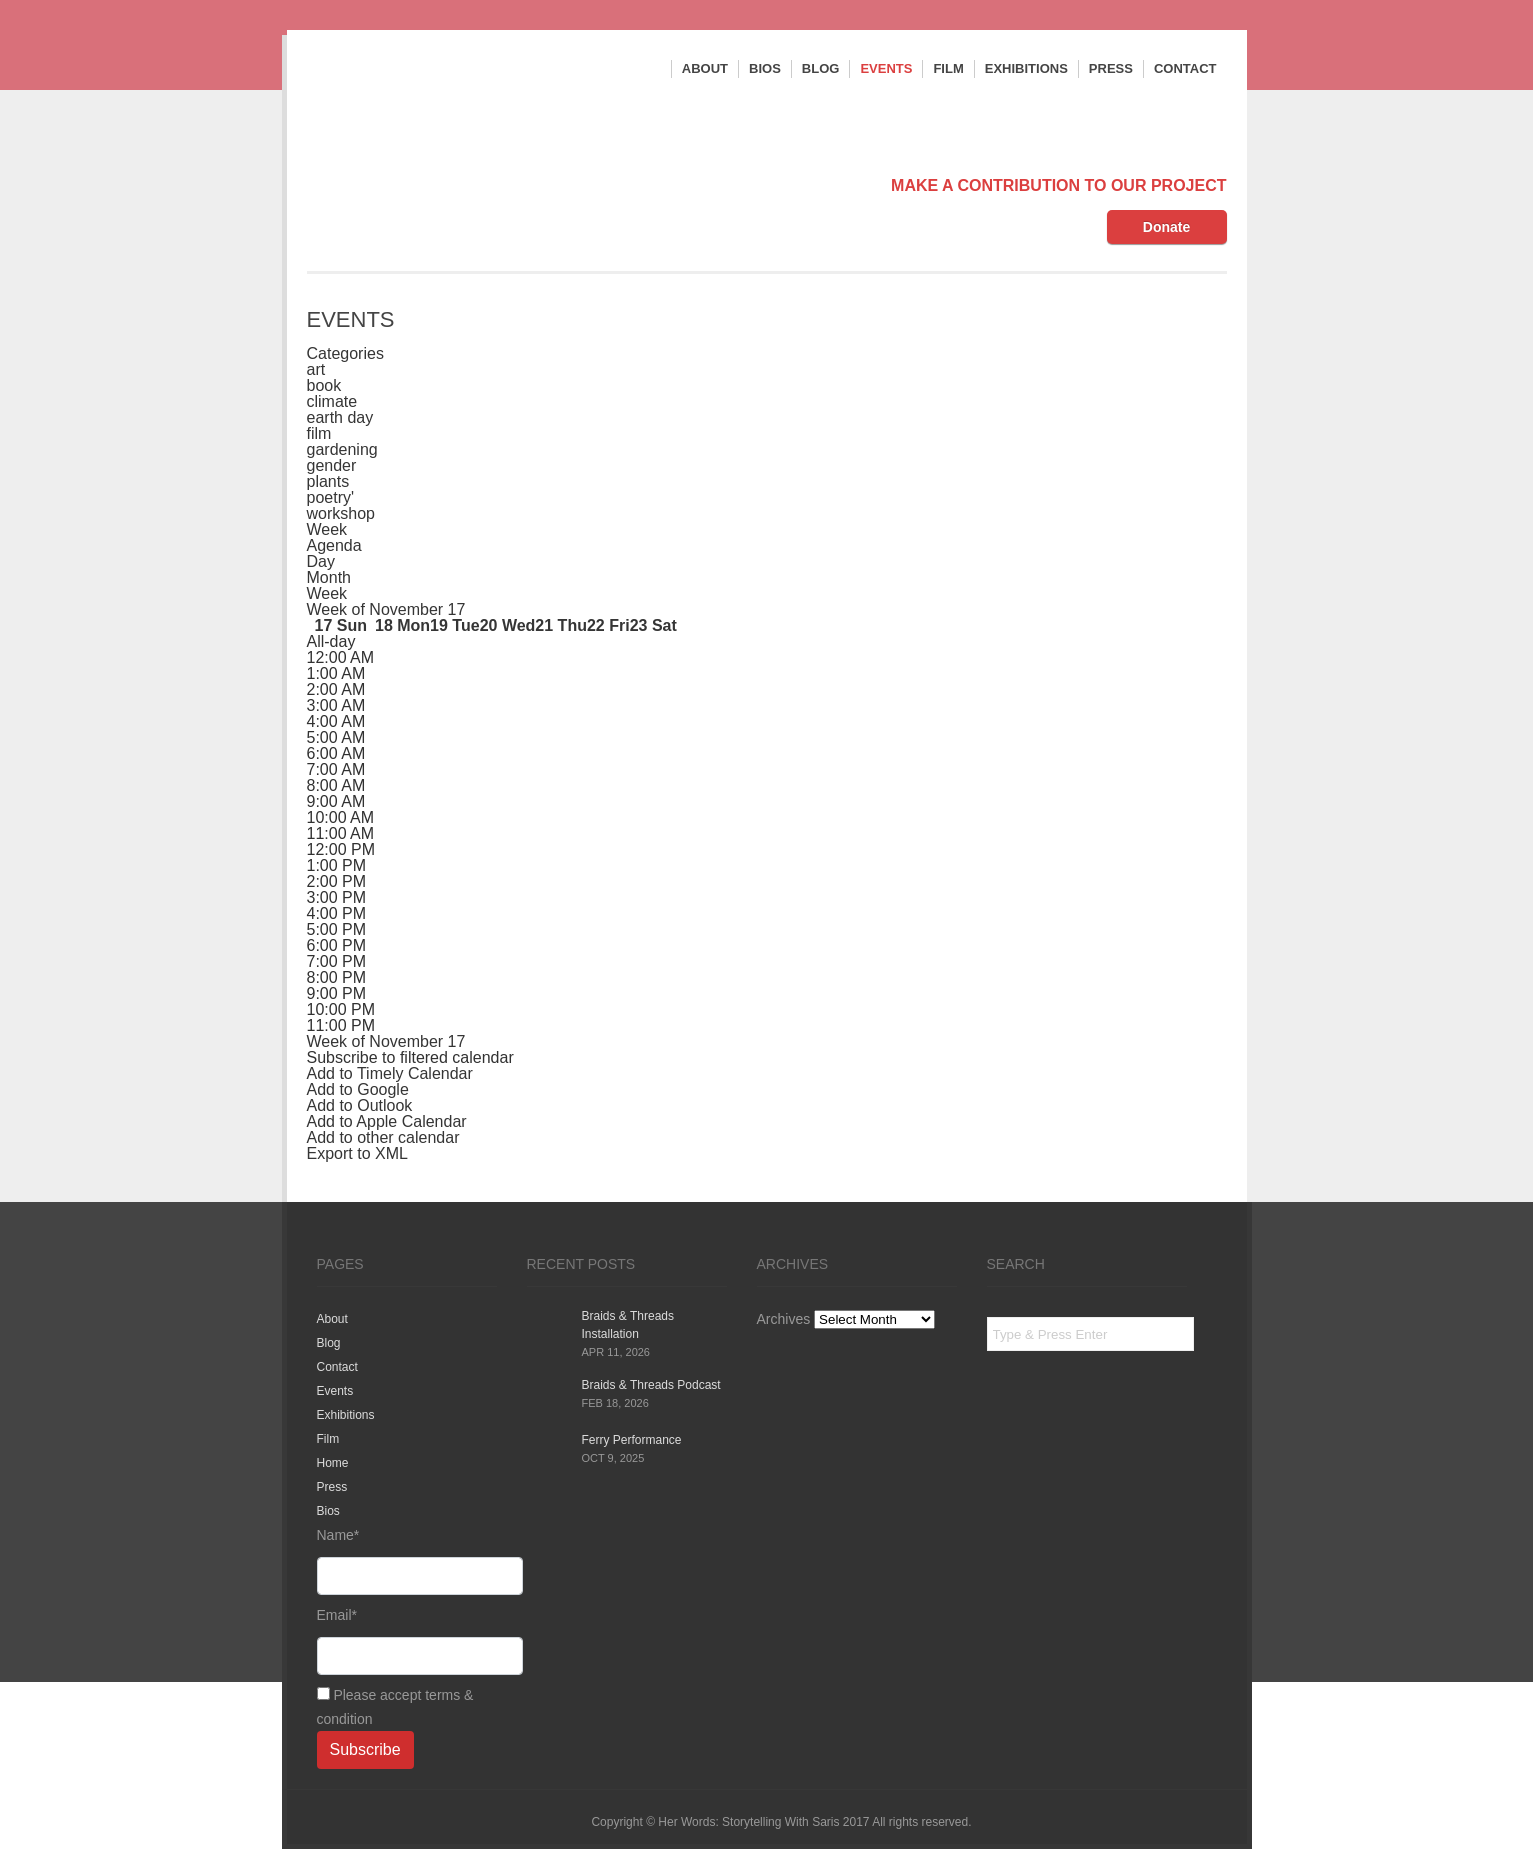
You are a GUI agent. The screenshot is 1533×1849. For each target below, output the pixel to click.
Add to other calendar (383, 1137)
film (319, 433)
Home (333, 1463)
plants (328, 481)
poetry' (331, 497)
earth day (340, 417)
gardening (342, 449)
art (316, 369)
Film (948, 68)
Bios (765, 68)
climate (332, 401)
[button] (410, 1057)
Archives (784, 1319)
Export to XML (357, 1153)
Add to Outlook (360, 1105)
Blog (821, 68)
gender (332, 465)
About (705, 68)
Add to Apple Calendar (387, 1121)
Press (1111, 68)
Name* (407, 1561)
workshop (341, 513)
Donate (1166, 227)
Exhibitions (1026, 68)
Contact (1185, 68)
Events (886, 68)
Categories (345, 353)
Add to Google (358, 1089)
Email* (407, 1641)
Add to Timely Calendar (390, 1073)
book (324, 385)
